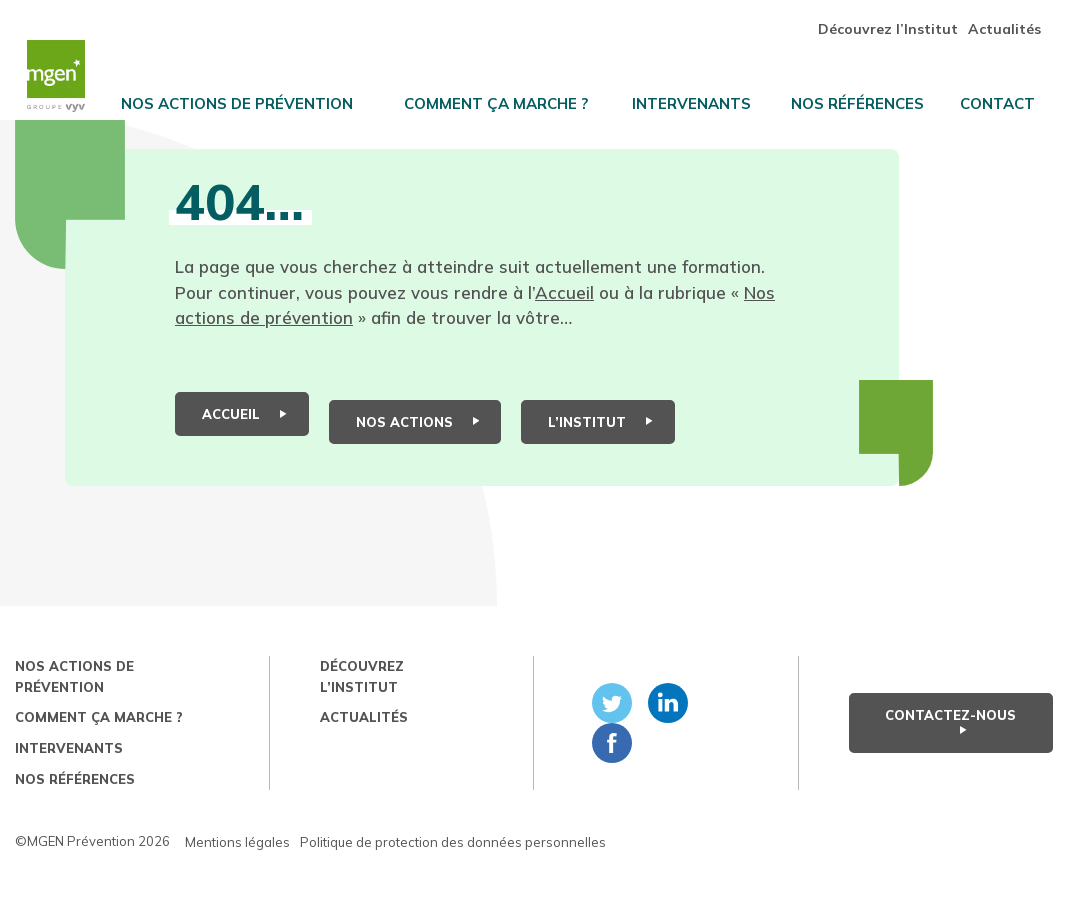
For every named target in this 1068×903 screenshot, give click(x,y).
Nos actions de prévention (255, 96)
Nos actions (418, 443)
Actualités (1016, 21)
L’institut (600, 443)
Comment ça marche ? (513, 96)
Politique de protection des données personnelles (453, 863)
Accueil (564, 328)
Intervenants (706, 96)
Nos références (870, 96)
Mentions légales (237, 863)
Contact (1010, 96)
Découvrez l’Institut (900, 21)
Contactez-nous (950, 741)
